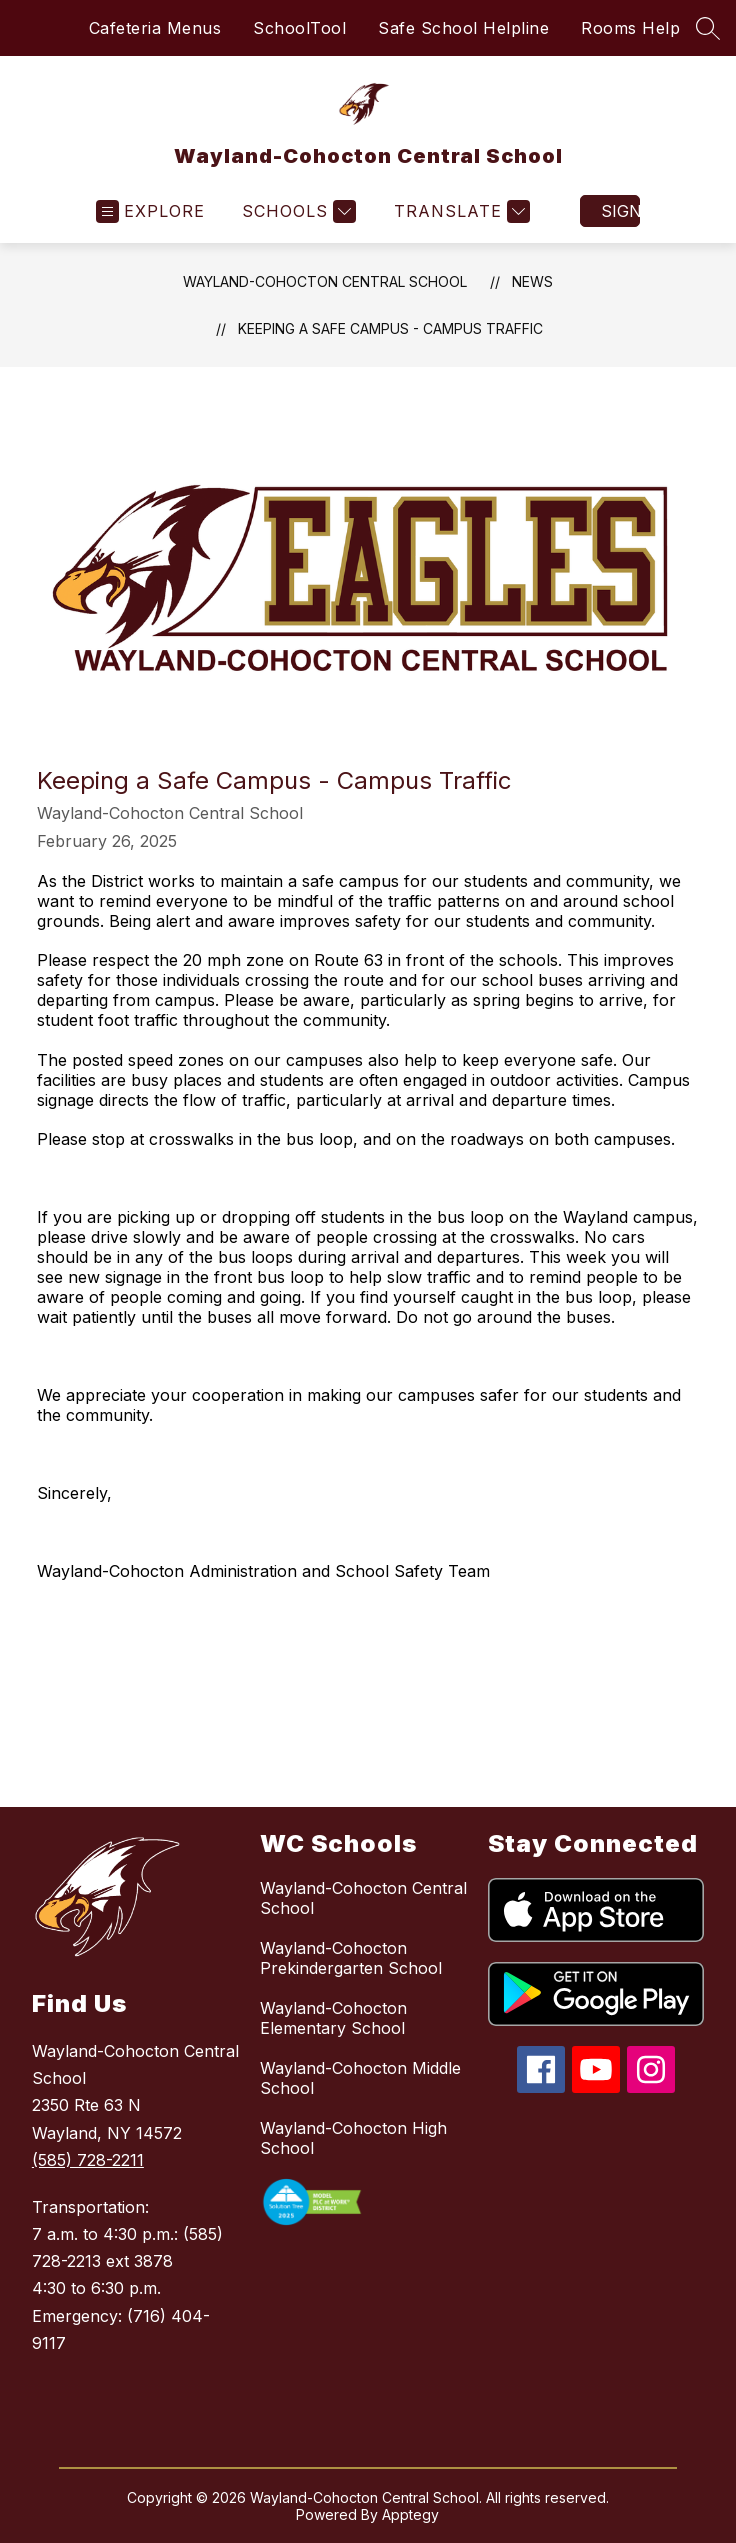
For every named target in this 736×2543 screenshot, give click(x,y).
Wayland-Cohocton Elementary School (333, 2018)
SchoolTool (299, 28)
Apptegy (410, 2514)
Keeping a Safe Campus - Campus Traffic (390, 328)
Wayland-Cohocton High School (353, 2138)
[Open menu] (150, 211)
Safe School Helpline (463, 28)
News (532, 281)
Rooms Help (630, 28)
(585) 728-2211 (88, 2160)
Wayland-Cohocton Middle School (360, 2078)
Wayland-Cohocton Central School (325, 281)
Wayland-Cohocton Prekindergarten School (351, 1958)
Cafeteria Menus (155, 28)
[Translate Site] (459, 211)
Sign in (620, 211)
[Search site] (708, 28)
